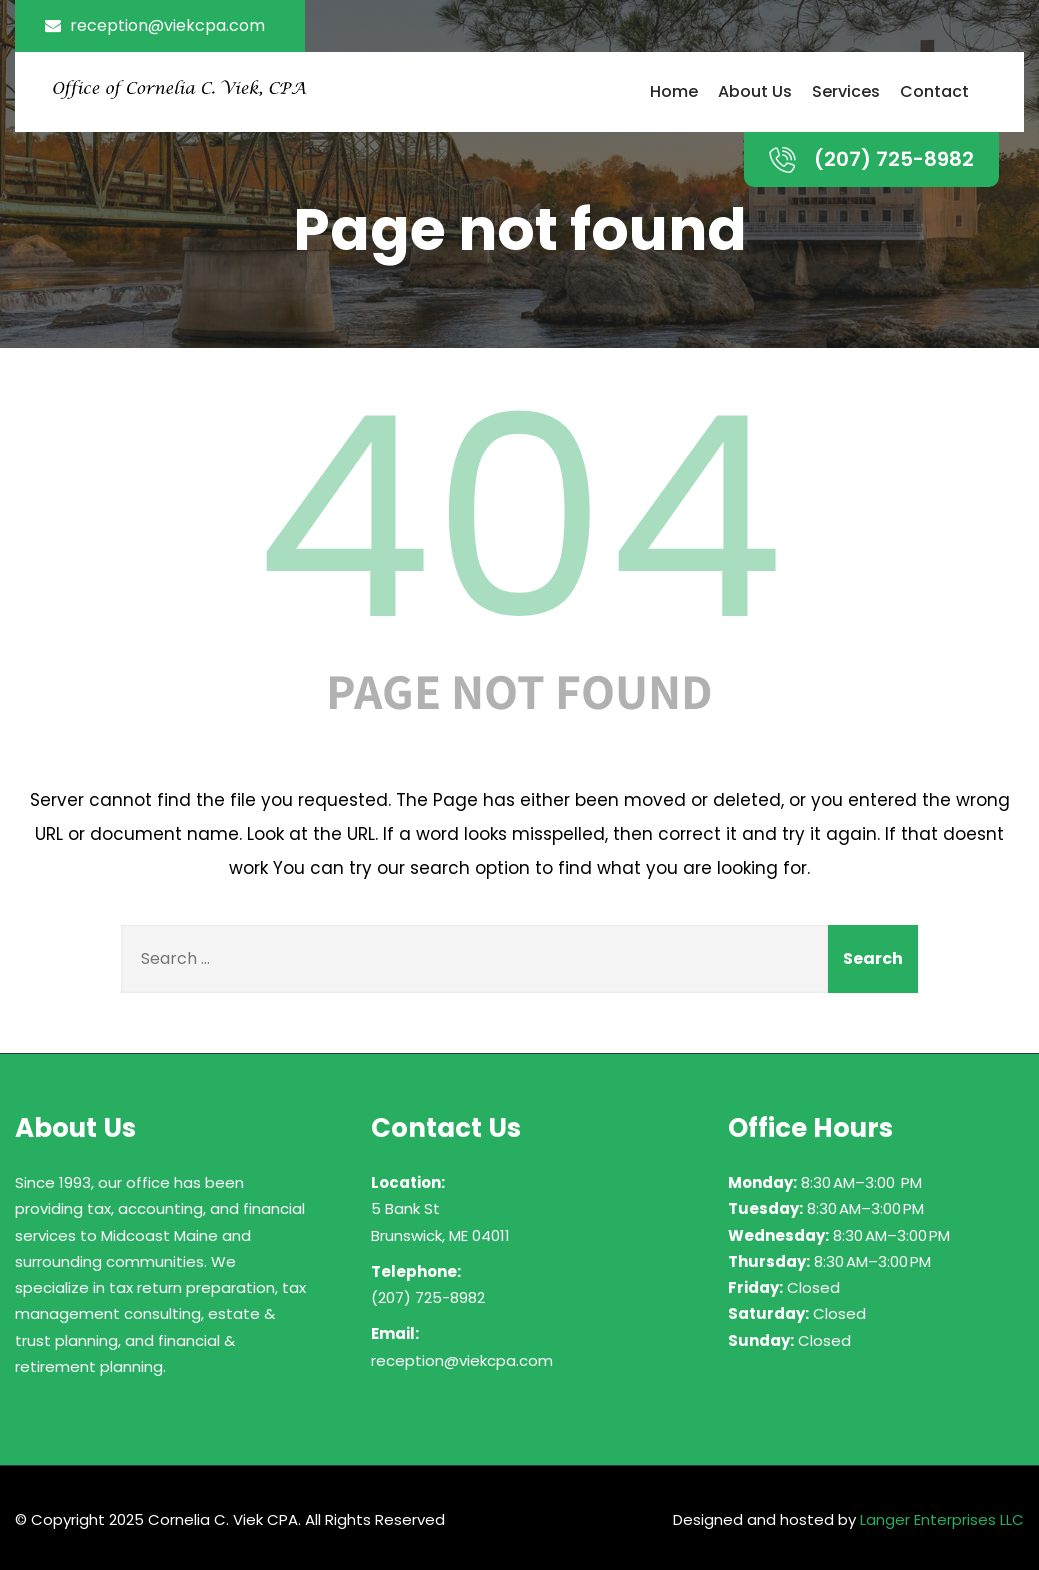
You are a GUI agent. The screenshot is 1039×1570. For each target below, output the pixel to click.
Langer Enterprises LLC (942, 1519)
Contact (934, 91)
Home (674, 91)
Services (846, 91)
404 (520, 518)
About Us (755, 91)
